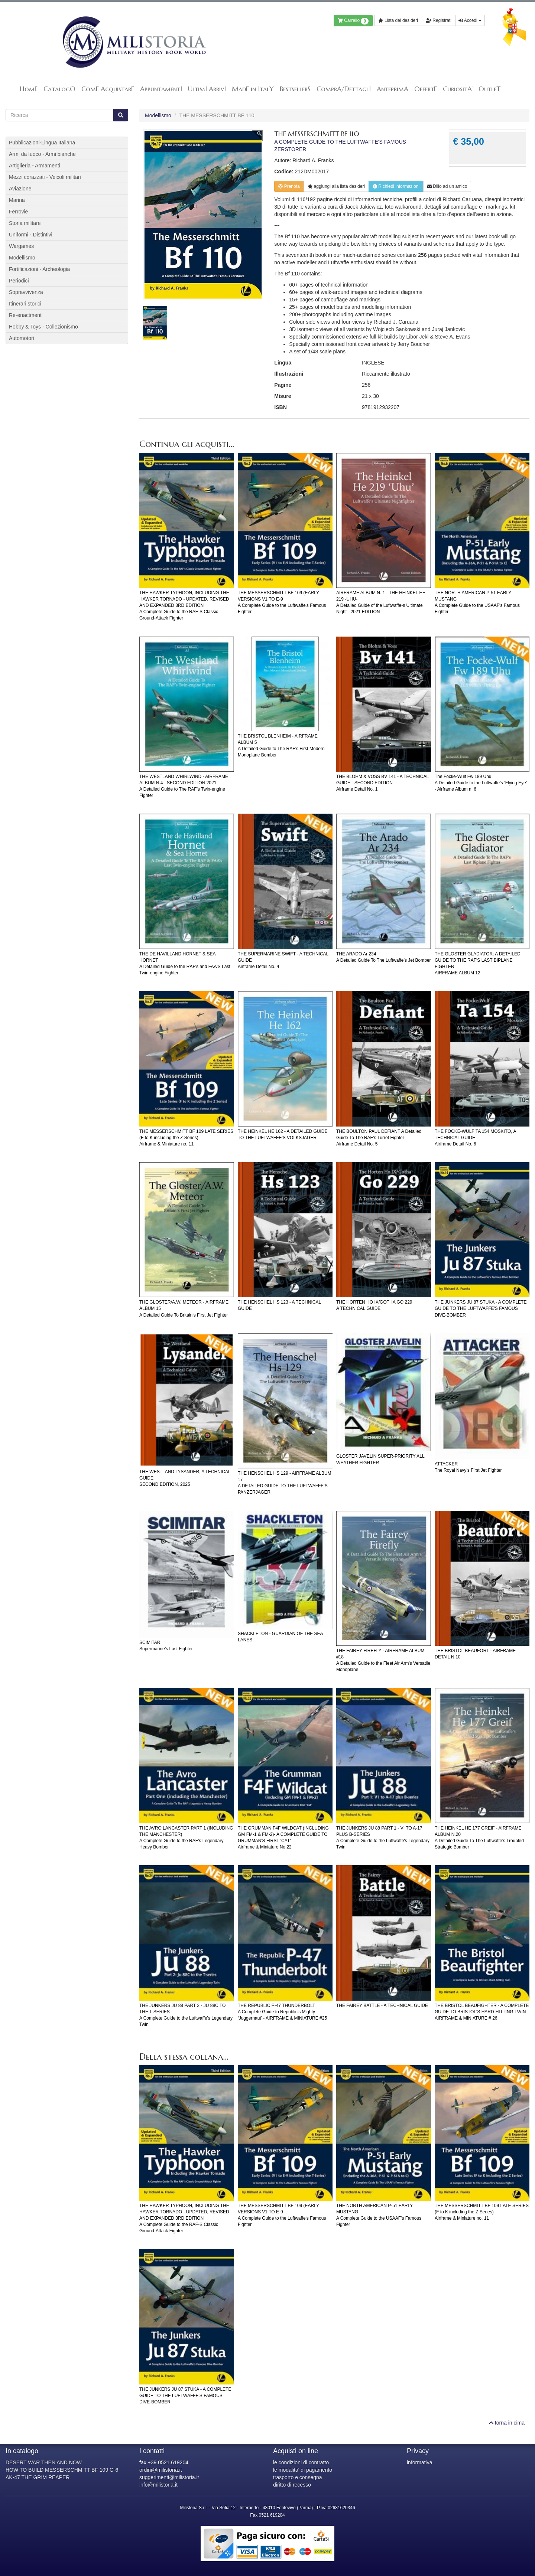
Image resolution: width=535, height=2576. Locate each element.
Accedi (470, 20)
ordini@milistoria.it (160, 2470)
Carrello (353, 21)
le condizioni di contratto (301, 2462)
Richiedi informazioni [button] (396, 186)
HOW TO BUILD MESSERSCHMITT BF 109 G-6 (62, 2470)
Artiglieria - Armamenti (34, 166)
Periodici (19, 281)
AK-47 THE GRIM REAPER (37, 2477)
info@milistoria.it (158, 2485)
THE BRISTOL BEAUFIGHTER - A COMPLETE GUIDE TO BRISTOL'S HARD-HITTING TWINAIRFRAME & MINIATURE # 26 (482, 2012)
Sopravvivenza (26, 292)
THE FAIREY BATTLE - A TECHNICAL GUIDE (382, 2005)
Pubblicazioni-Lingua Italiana (42, 143)
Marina (17, 200)
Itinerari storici (25, 304)
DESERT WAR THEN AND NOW (44, 2462)
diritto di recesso (292, 2485)
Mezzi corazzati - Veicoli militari (45, 177)
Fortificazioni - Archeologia (39, 269)
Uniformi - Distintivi (30, 235)
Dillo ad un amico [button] (447, 186)
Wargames (21, 246)
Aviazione (20, 189)
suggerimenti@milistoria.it (169, 2477)
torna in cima (507, 2423)
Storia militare (25, 223)
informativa (419, 2462)
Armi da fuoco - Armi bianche (42, 154)
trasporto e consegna (297, 2477)
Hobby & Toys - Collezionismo (43, 327)
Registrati (438, 20)
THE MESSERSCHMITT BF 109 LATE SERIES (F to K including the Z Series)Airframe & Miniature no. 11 (186, 1138)
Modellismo (158, 115)
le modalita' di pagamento (302, 2470)
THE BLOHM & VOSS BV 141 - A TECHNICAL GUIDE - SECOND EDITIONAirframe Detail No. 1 (382, 783)
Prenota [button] (288, 186)
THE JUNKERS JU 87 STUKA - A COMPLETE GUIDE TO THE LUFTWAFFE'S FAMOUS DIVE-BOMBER (480, 1308)
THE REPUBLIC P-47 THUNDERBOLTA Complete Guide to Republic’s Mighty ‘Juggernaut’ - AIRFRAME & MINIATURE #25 (282, 2012)
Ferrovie (18, 212)
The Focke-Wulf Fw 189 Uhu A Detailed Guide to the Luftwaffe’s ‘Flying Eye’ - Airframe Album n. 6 (481, 783)
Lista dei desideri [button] (398, 20)
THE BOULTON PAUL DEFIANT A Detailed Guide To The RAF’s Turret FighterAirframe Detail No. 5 (378, 1138)
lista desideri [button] (336, 186)
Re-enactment (25, 315)
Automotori (21, 338)
